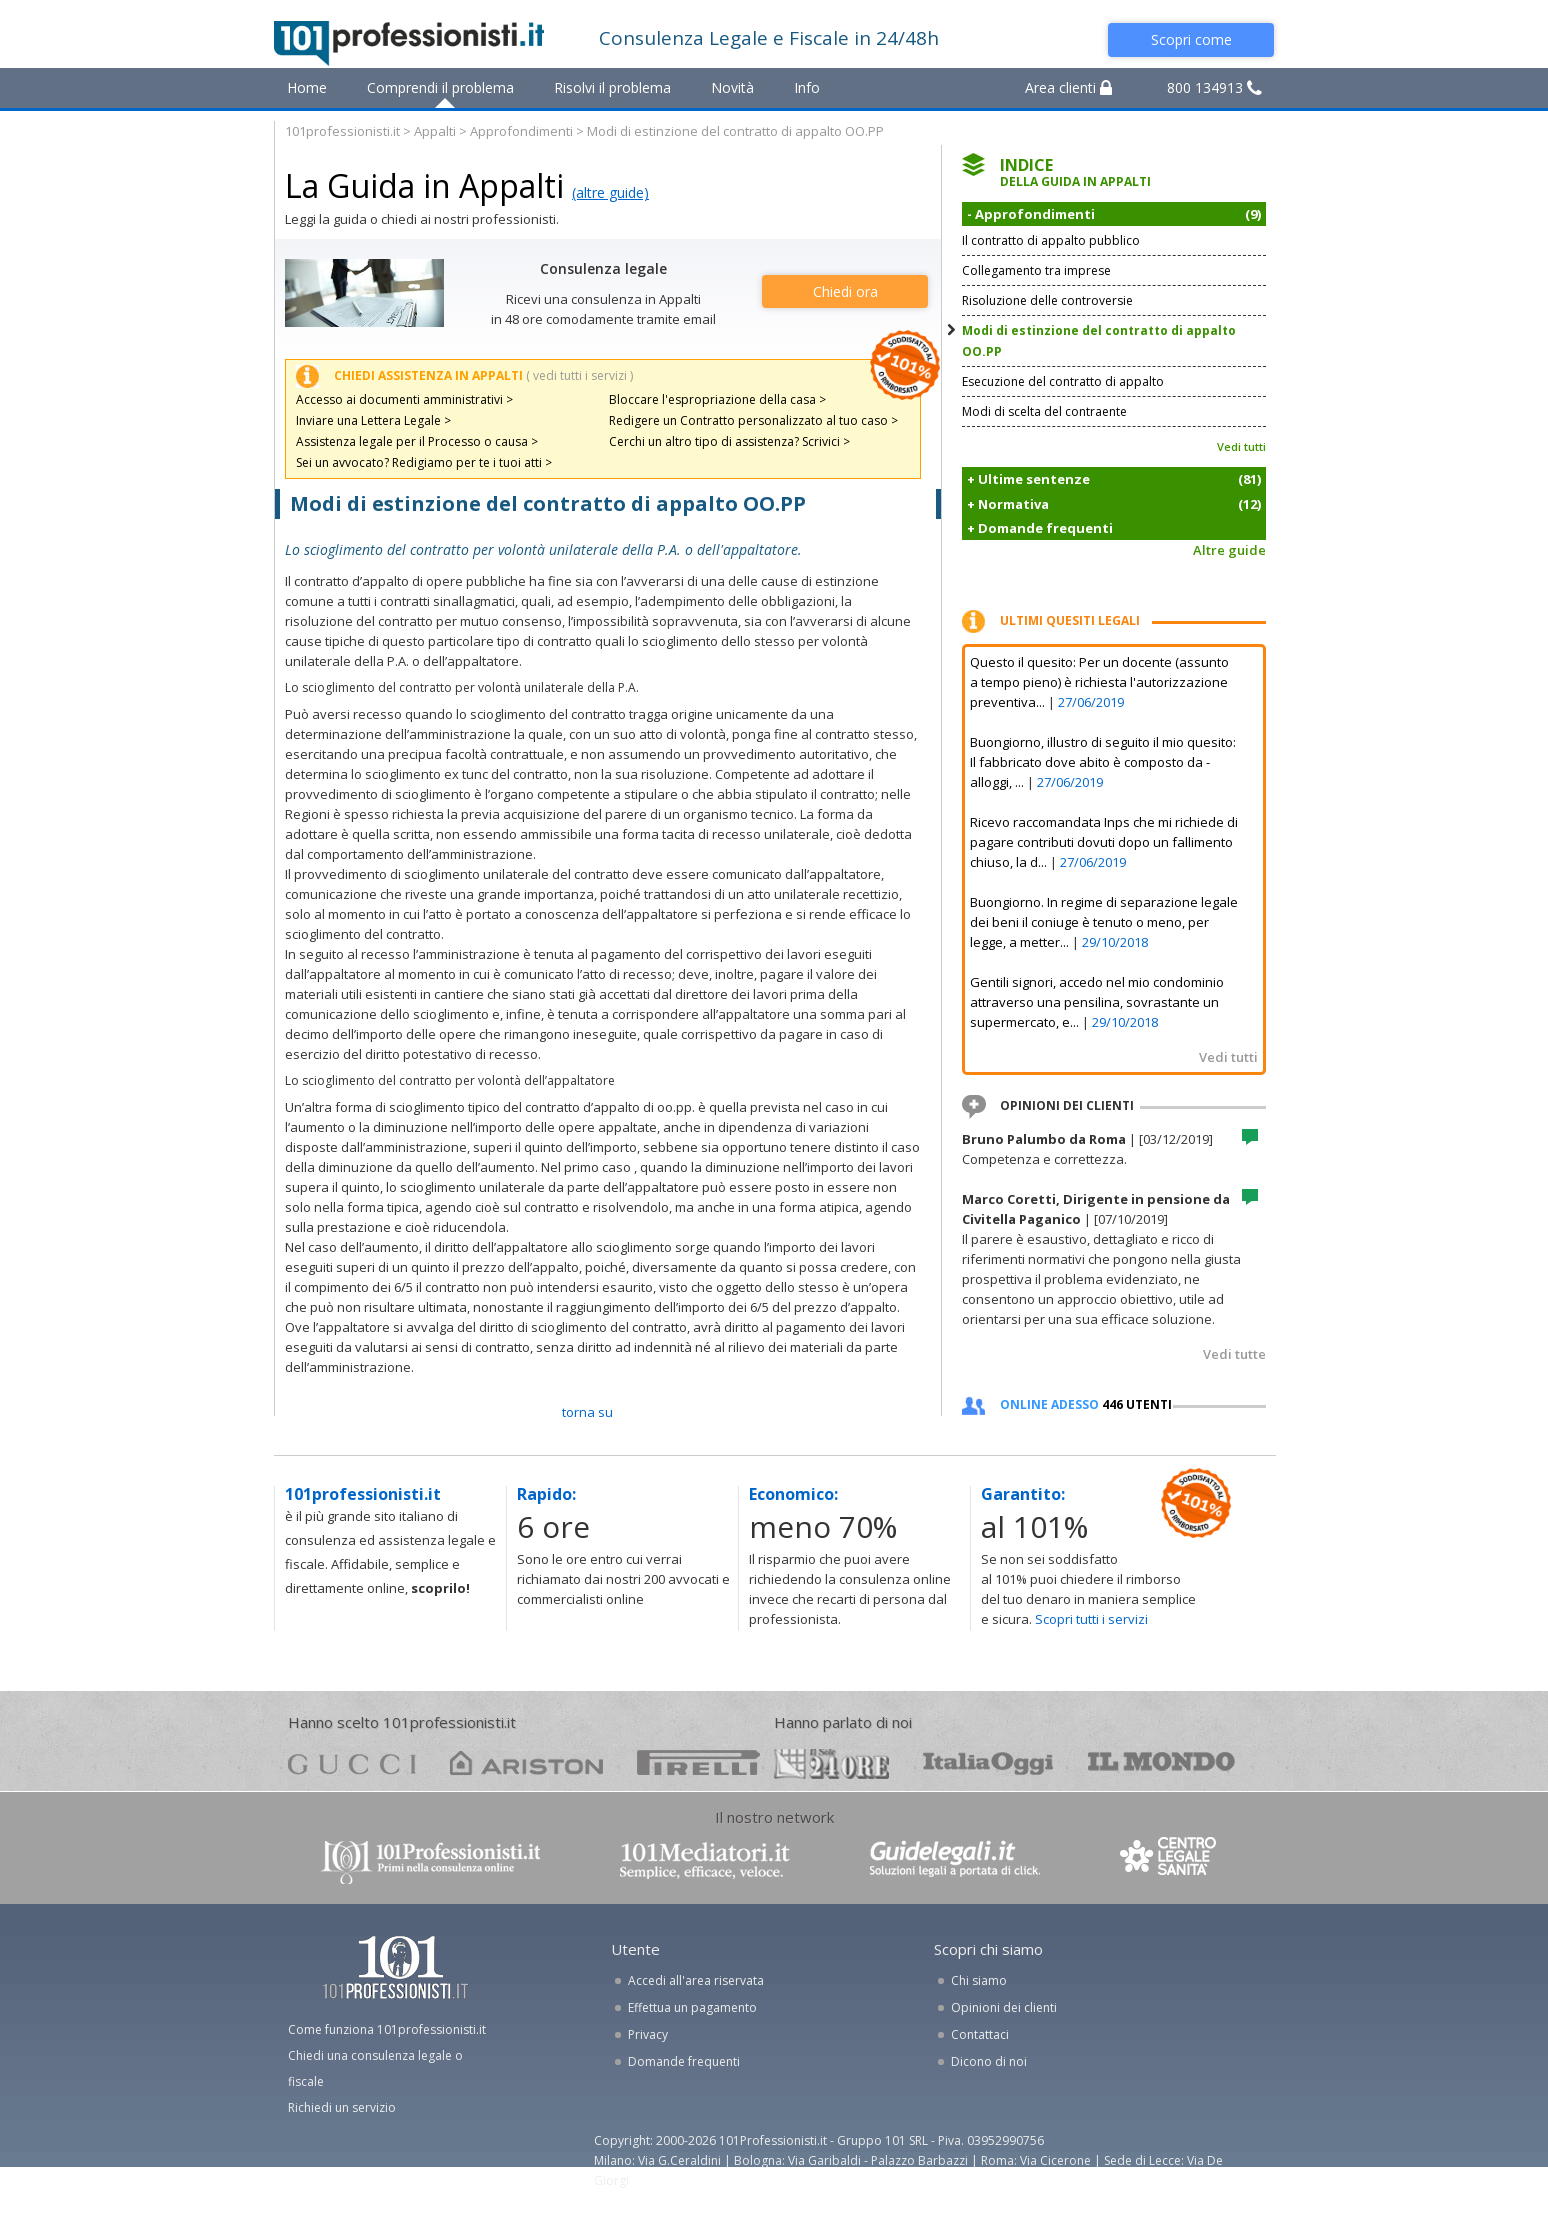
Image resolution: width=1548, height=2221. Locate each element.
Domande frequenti (684, 2061)
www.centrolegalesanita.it (1170, 1860)
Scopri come (1191, 39)
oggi (988, 1762)
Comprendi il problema (440, 87)
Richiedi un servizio (342, 2107)
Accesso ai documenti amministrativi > (404, 399)
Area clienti (1068, 87)
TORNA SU (587, 1412)
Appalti (435, 131)
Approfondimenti (521, 131)
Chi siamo (979, 1980)
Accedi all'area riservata (696, 1980)
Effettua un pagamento (692, 2007)
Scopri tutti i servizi (1091, 1619)
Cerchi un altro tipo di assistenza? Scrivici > (729, 441)
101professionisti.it (342, 131)
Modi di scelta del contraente (1044, 411)
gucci (352, 1762)
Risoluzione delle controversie (1047, 300)
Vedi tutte (1234, 1354)
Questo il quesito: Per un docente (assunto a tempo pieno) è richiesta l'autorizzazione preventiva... (1099, 682)
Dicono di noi (989, 2061)
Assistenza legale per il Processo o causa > (417, 441)
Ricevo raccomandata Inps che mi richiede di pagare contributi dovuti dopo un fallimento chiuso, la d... (1104, 842)
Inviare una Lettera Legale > (373, 420)
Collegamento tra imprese (1036, 270)
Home (307, 87)
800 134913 (1214, 87)
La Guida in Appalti (424, 185)
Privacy (648, 2034)
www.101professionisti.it (430, 1860)
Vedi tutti (1241, 446)
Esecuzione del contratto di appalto (1063, 381)
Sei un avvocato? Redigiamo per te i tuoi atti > (424, 462)
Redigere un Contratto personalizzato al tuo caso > (753, 420)
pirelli (698, 1762)
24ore (831, 1764)
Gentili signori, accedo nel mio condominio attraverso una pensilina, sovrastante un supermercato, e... (1097, 1002)
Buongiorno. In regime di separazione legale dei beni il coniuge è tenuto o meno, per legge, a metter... (1104, 922)
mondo (1161, 1762)
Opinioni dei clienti (1004, 2007)
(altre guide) (610, 192)
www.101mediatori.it (705, 1860)
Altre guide (1229, 550)
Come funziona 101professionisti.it (387, 2029)
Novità (732, 87)
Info (807, 87)
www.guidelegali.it (955, 1860)
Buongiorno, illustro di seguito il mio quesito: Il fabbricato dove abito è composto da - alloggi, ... (1103, 762)
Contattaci (980, 2034)
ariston (526, 1762)
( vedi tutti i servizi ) (579, 375)
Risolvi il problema (612, 87)
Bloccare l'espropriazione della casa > (717, 399)
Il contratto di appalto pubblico (1051, 240)
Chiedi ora (845, 291)
